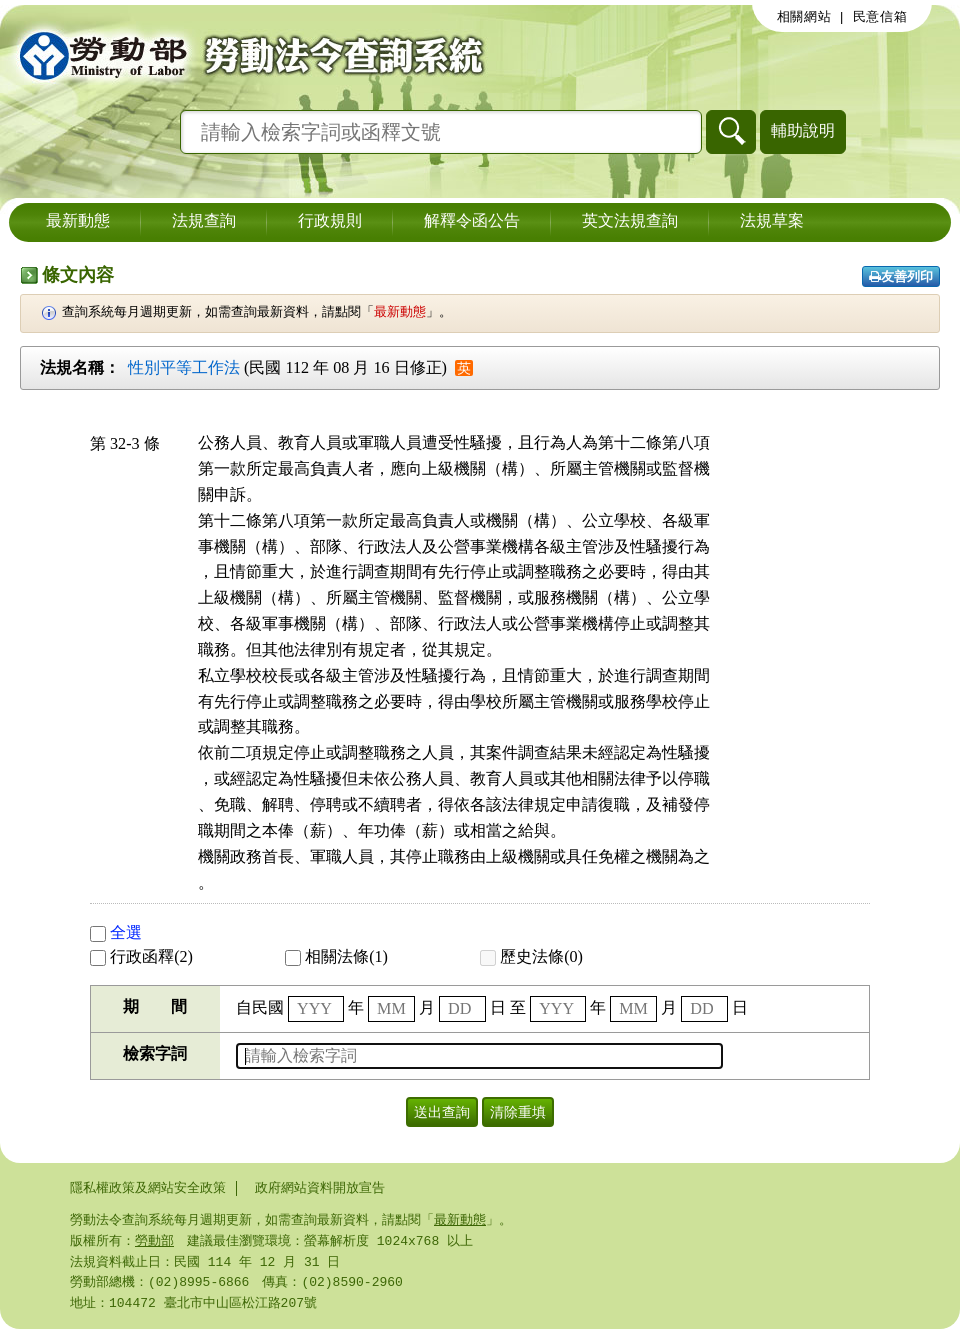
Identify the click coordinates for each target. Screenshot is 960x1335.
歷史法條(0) (531, 956)
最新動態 (78, 222)
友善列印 (901, 276)
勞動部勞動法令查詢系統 (245, 55)
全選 (116, 932)
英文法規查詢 (630, 222)
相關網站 (804, 17)
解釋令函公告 (472, 222)
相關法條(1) (336, 956)
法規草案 (772, 222)
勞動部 (154, 1243)
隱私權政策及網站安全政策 (148, 1188)
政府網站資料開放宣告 (320, 1188)
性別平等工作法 (184, 367)
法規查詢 (204, 222)
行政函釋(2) (141, 956)
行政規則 (330, 222)
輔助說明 (803, 130)
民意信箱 (880, 17)
